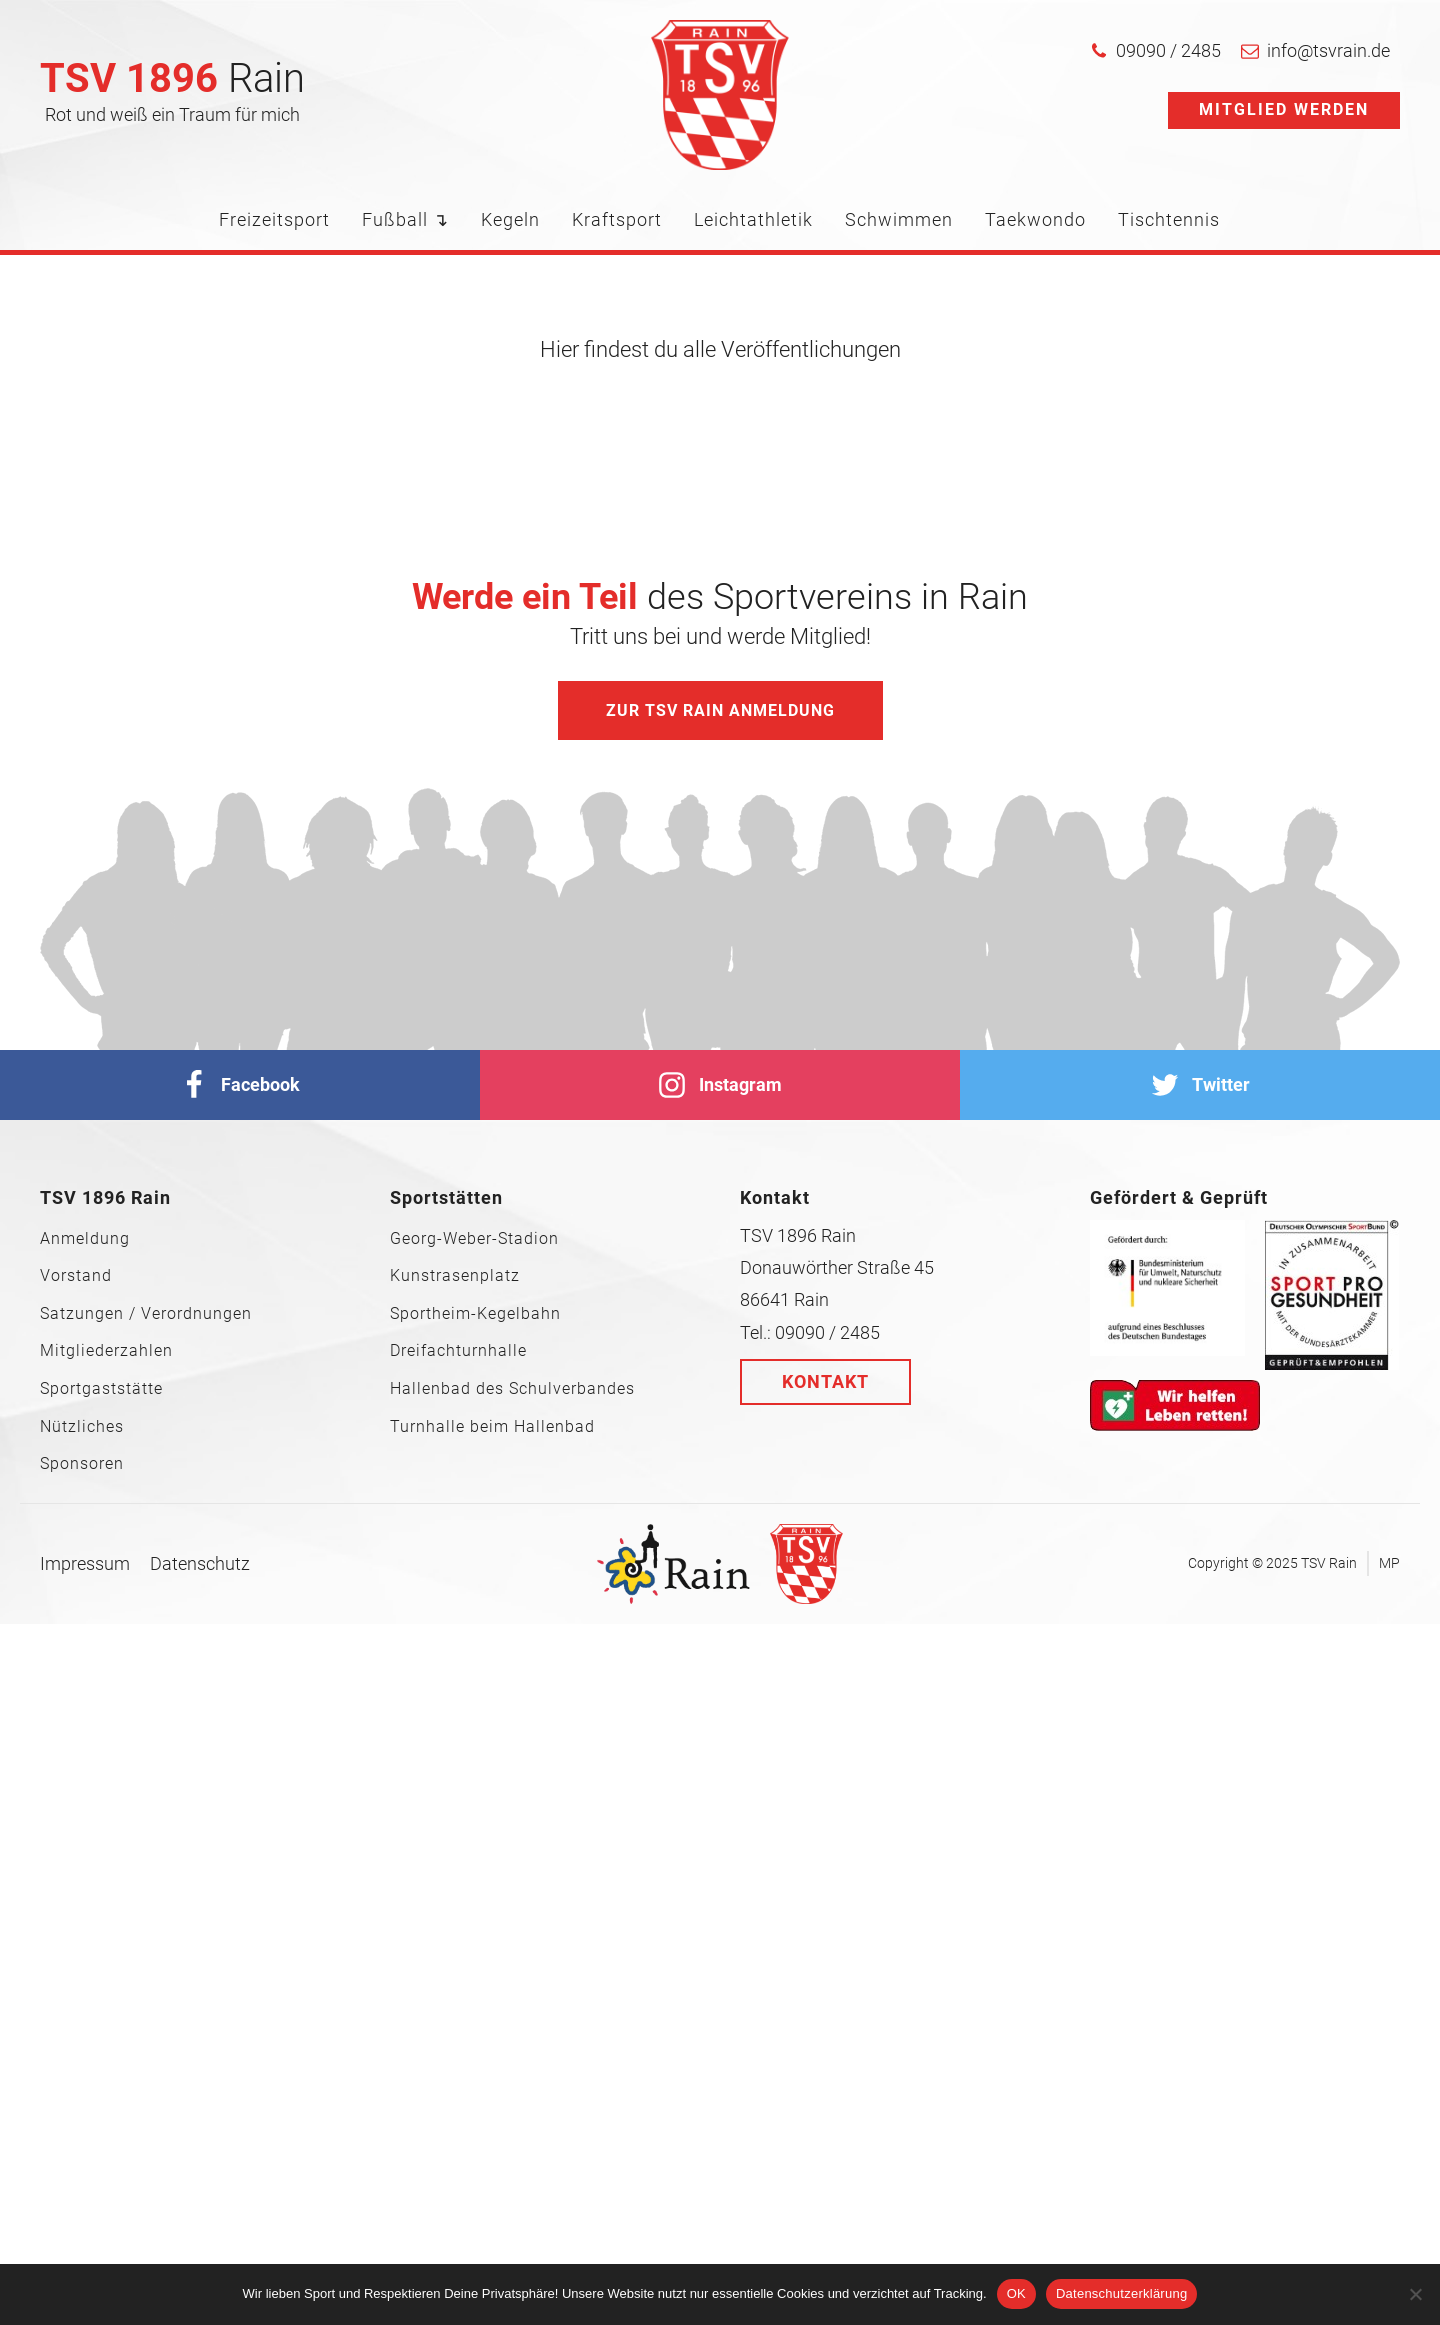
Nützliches (82, 1427)
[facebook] (240, 1085)
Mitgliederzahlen (106, 1351)
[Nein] (1415, 2294)
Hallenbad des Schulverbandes (512, 1389)
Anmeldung (85, 1239)
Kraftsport (617, 219)
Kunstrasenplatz (455, 1276)
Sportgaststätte (101, 1389)
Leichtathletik (753, 219)
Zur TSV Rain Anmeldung (720, 710)
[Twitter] (1200, 1085)
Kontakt (825, 1381)
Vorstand (76, 1276)
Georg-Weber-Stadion (474, 1239)
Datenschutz (200, 1563)
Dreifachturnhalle (458, 1351)
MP (1389, 1563)
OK (1016, 2293)
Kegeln (510, 219)
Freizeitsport (274, 219)
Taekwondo (1035, 219)
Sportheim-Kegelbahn (475, 1314)
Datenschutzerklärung (1121, 2293)
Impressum (85, 1563)
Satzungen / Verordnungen (146, 1314)
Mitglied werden (1284, 109)
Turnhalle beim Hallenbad (492, 1427)
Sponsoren (82, 1464)
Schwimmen (899, 219)
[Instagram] (720, 1085)
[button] (1155, 51)
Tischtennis (1169, 219)
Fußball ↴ (405, 219)
